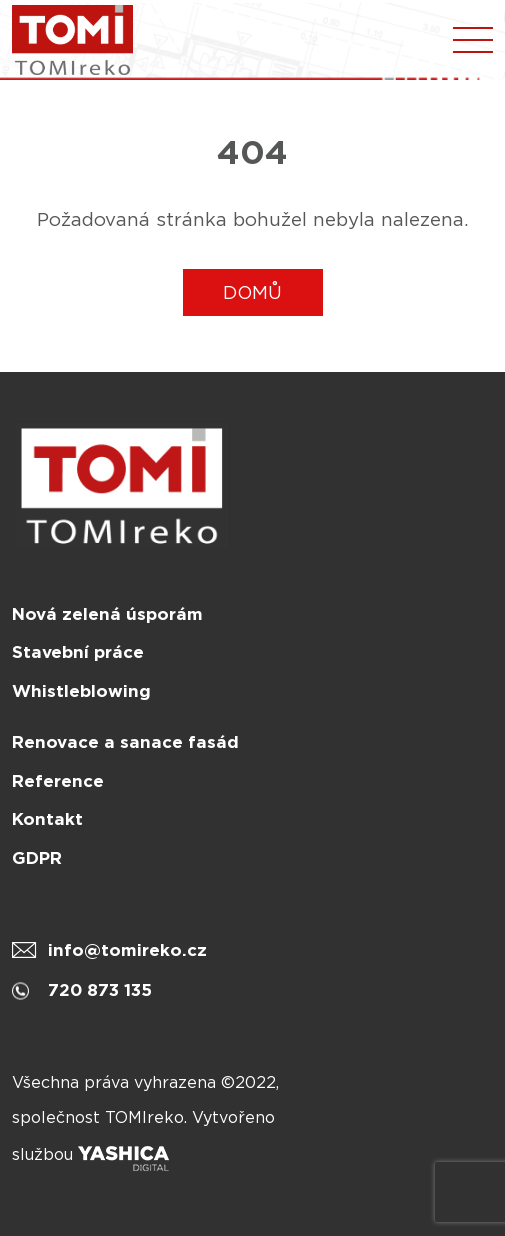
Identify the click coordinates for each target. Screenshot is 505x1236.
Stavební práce (78, 652)
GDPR (37, 858)
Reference (58, 781)
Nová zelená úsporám (107, 614)
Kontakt (47, 819)
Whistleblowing (81, 691)
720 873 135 (82, 990)
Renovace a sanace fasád (125, 742)
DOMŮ (252, 292)
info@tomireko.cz (109, 950)
